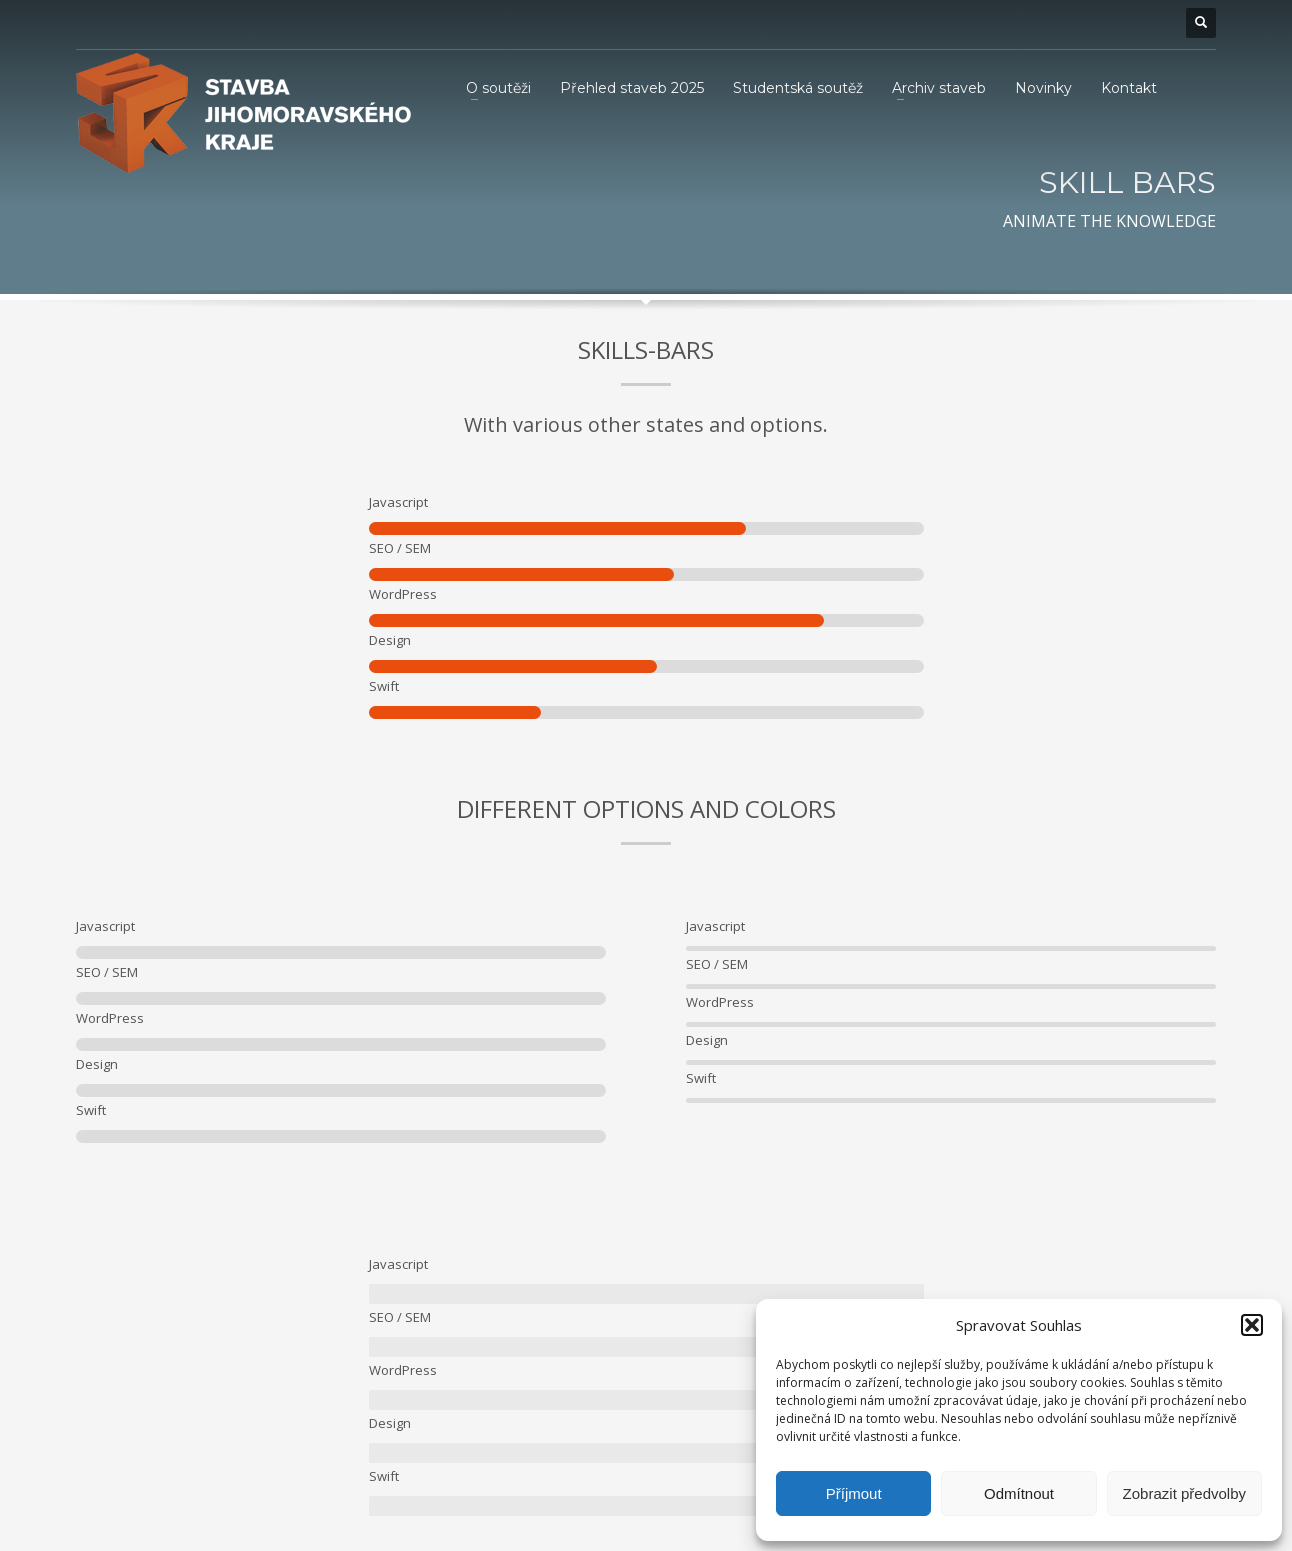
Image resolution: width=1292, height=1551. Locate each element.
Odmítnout (1019, 1493)
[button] (1252, 1325)
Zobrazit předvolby (1184, 1493)
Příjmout (854, 1493)
